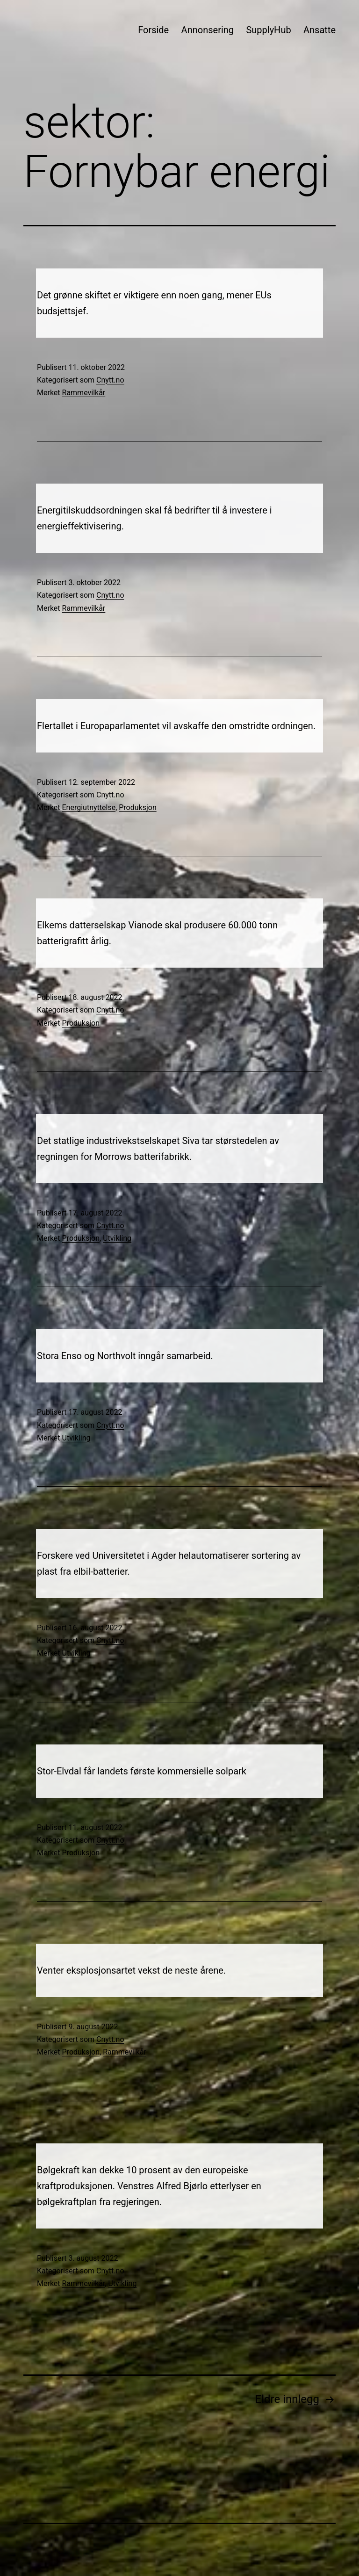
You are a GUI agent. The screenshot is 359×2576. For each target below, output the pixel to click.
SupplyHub (268, 30)
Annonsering (207, 30)
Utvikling (117, 1238)
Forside (153, 30)
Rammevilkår (84, 392)
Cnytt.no (110, 380)
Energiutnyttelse (89, 807)
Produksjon (137, 807)
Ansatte (319, 30)
